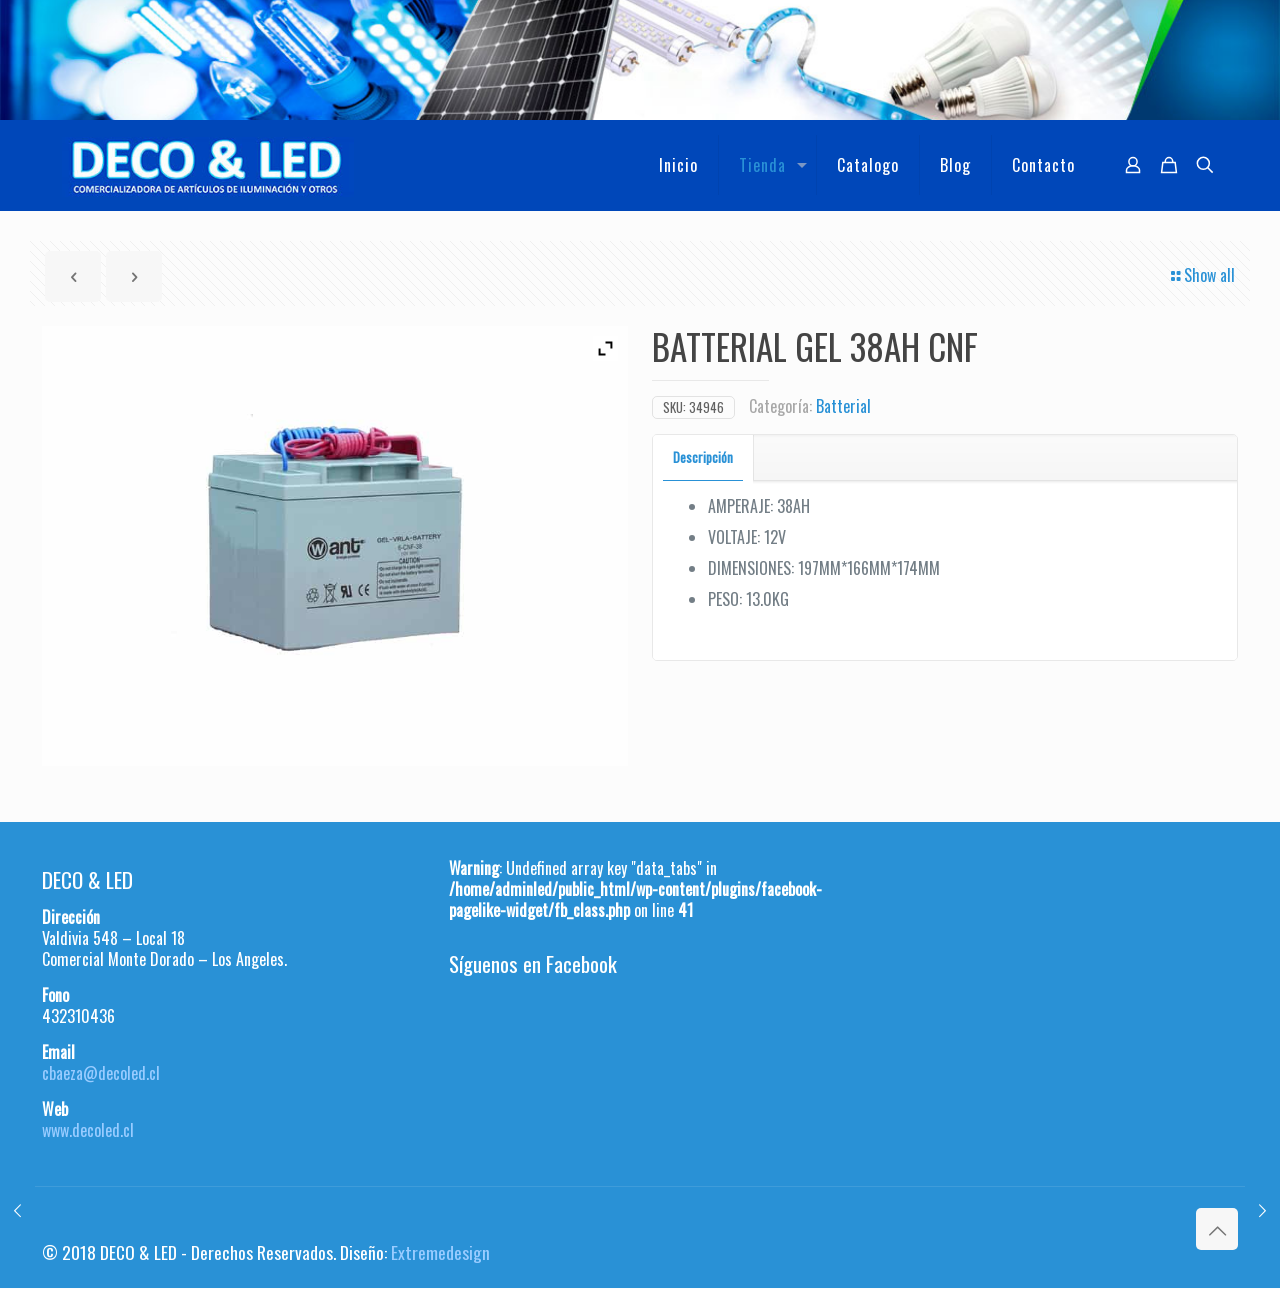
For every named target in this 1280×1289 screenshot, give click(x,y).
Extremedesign (440, 1252)
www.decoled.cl (88, 1130)
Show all (1201, 275)
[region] (640, 60)
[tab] (703, 457)
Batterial (843, 406)
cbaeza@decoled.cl (101, 1073)
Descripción (703, 457)
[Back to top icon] (1217, 1229)
